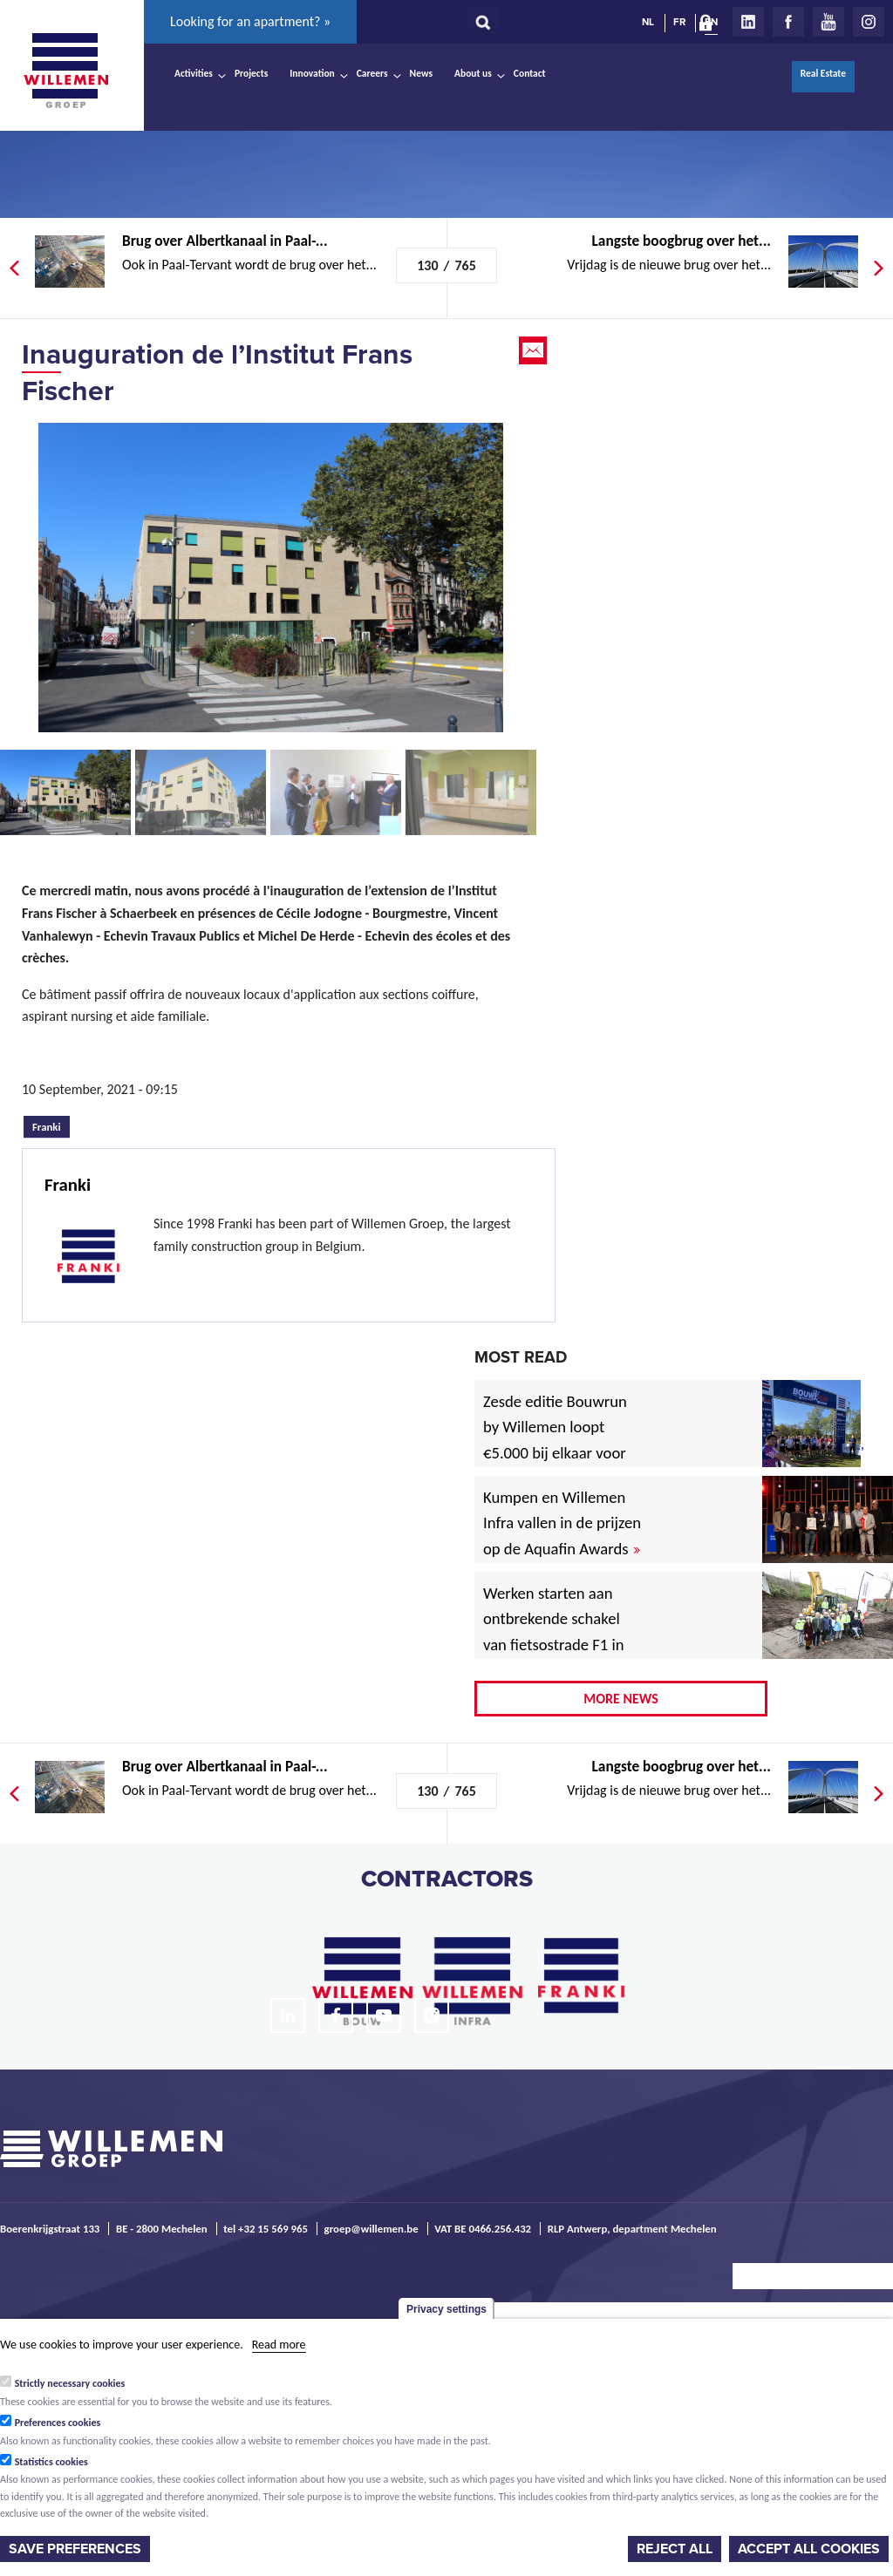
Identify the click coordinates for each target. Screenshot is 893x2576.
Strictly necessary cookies (70, 2383)
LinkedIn (748, 22)
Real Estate (823, 73)
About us (473, 73)
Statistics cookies (51, 2462)
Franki (51, 1124)
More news (620, 1698)
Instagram (868, 22)
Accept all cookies (809, 2549)
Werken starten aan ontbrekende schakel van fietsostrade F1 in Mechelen (553, 1632)
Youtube (828, 22)
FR (679, 22)
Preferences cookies (58, 2422)
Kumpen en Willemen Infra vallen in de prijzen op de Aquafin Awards (562, 1523)
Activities (193, 73)
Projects (251, 73)
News (421, 73)
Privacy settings (446, 2309)
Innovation (312, 73)
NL (648, 22)
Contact (530, 73)
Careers (372, 73)
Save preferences (75, 2549)
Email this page (534, 350)
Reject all (674, 2549)
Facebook (788, 22)
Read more (279, 2344)
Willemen (65, 70)
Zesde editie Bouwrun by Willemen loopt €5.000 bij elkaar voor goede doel (555, 1440)
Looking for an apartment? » (250, 21)
